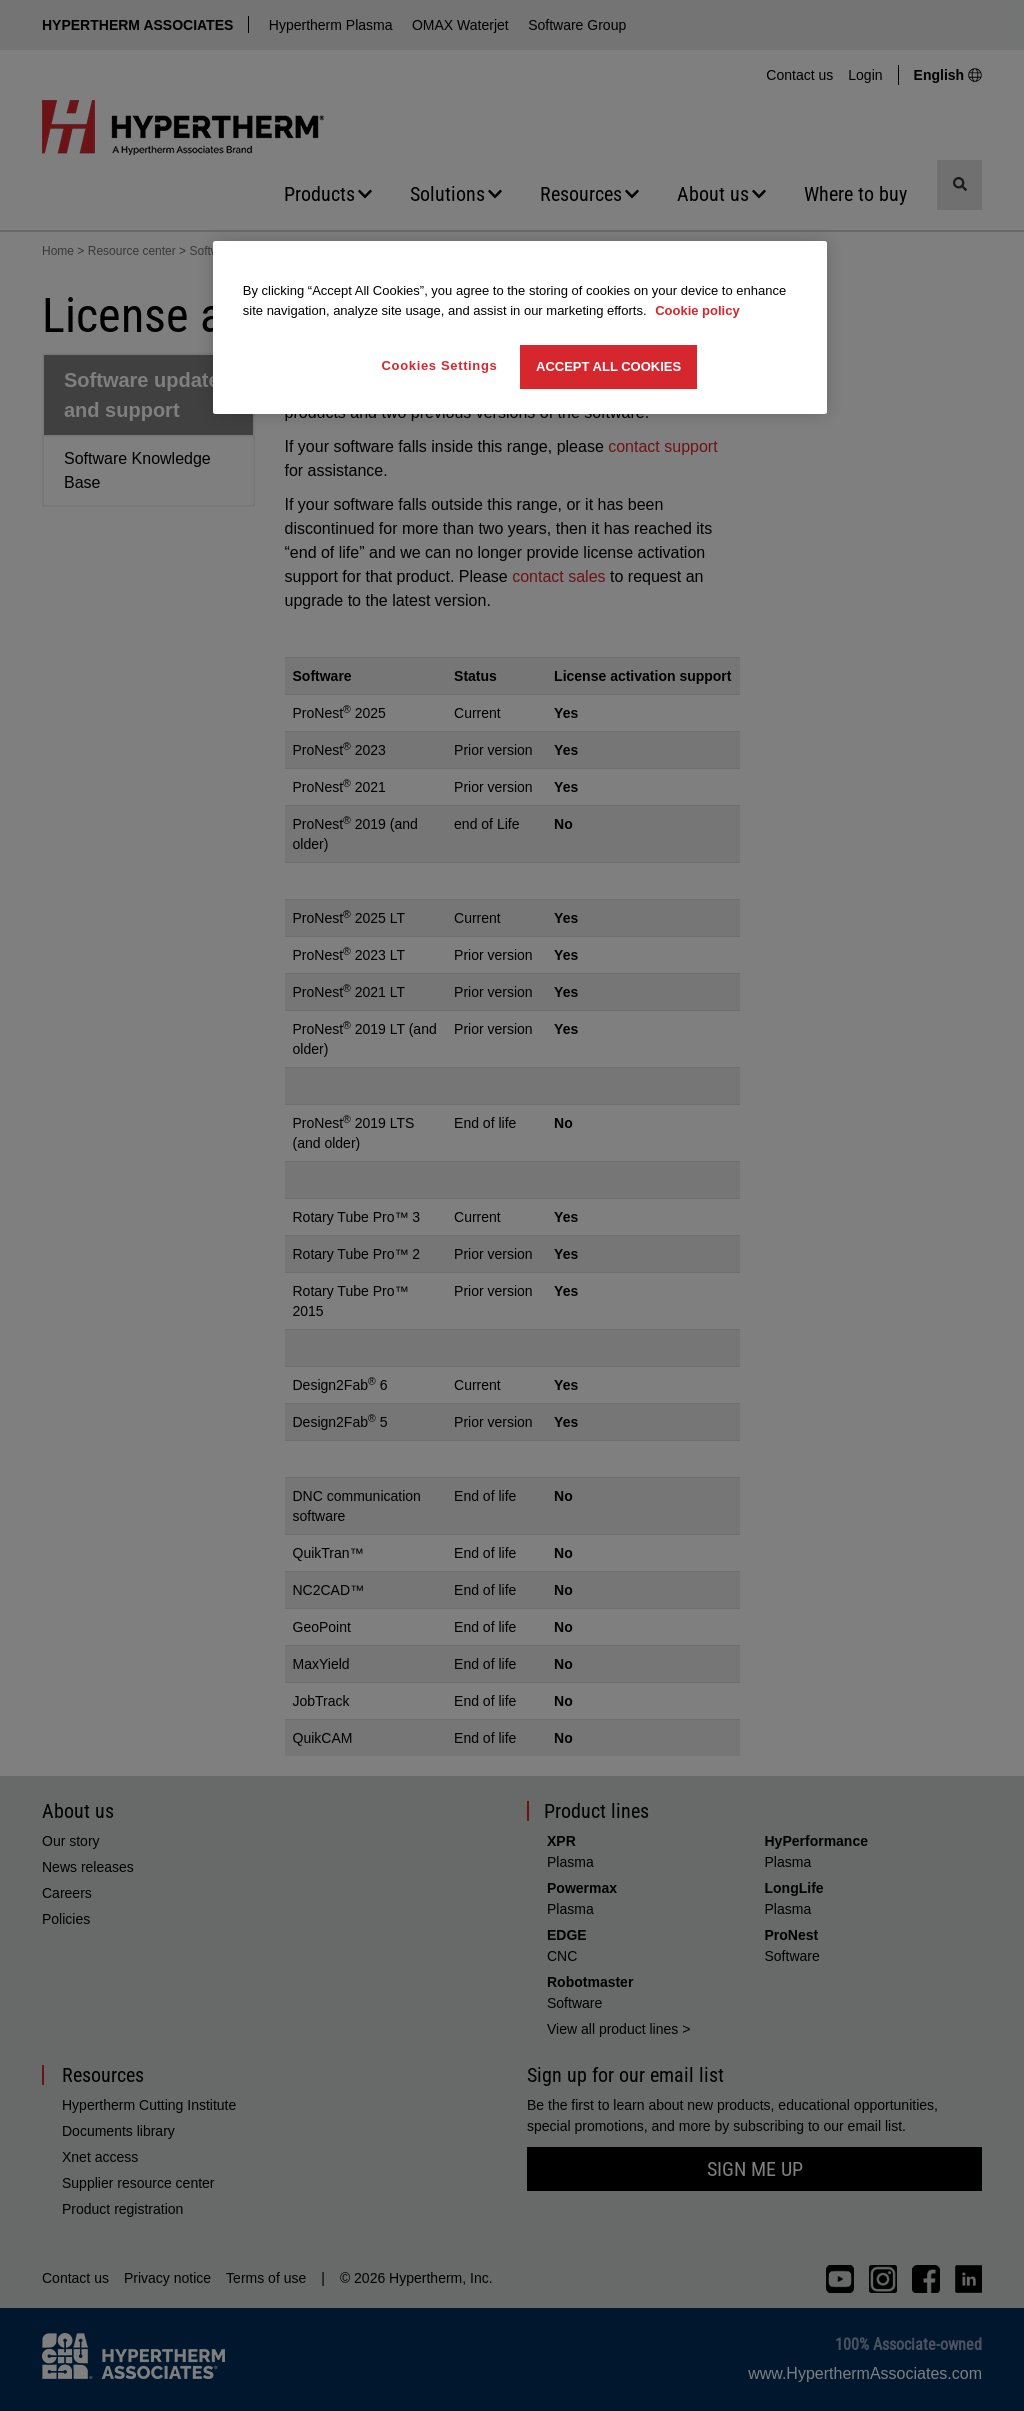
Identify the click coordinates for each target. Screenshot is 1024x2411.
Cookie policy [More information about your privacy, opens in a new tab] (697, 310)
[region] (520, 327)
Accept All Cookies (608, 366)
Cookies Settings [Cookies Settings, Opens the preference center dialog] (440, 365)
